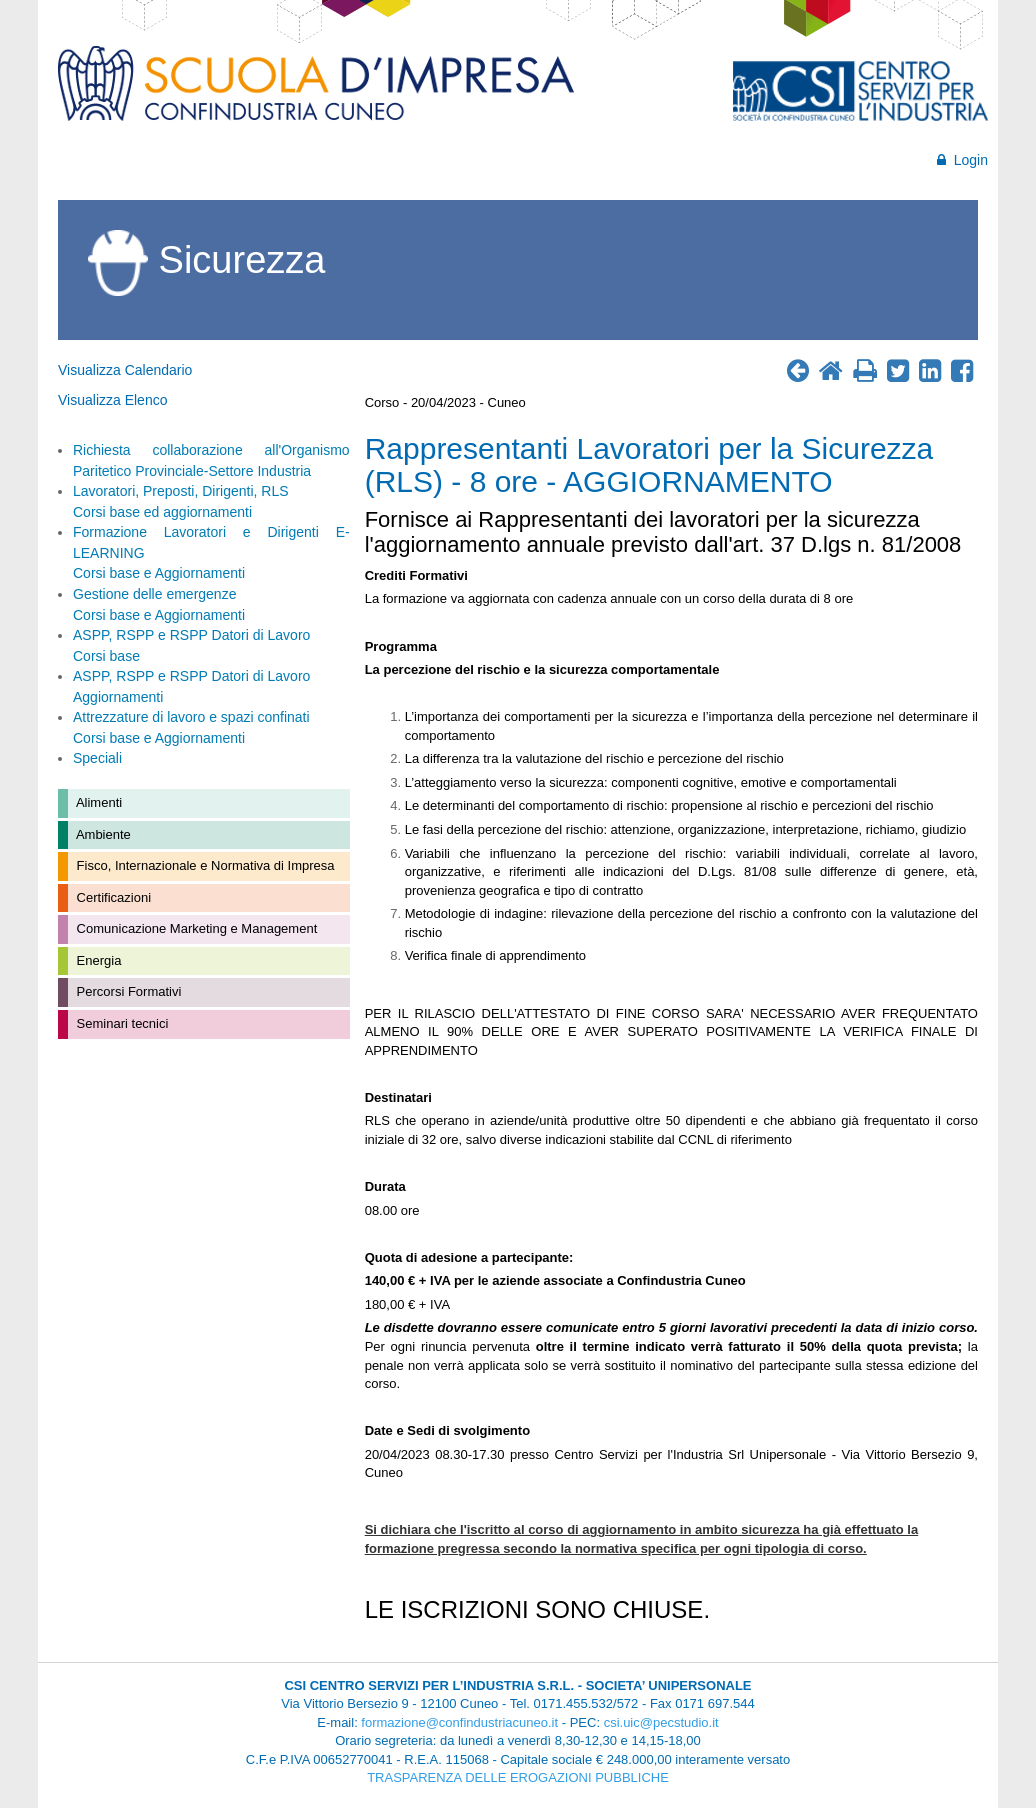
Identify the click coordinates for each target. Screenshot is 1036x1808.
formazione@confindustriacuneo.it (459, 1722)
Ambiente (102, 834)
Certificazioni (112, 897)
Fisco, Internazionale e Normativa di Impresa (204, 865)
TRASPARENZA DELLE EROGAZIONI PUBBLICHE (518, 1777)
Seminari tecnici (120, 1023)
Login (962, 160)
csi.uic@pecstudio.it (661, 1722)
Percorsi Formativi (127, 991)
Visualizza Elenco (112, 400)
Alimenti (97, 802)
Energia (97, 960)
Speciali (97, 758)
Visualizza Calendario (125, 370)
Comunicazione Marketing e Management (195, 928)
